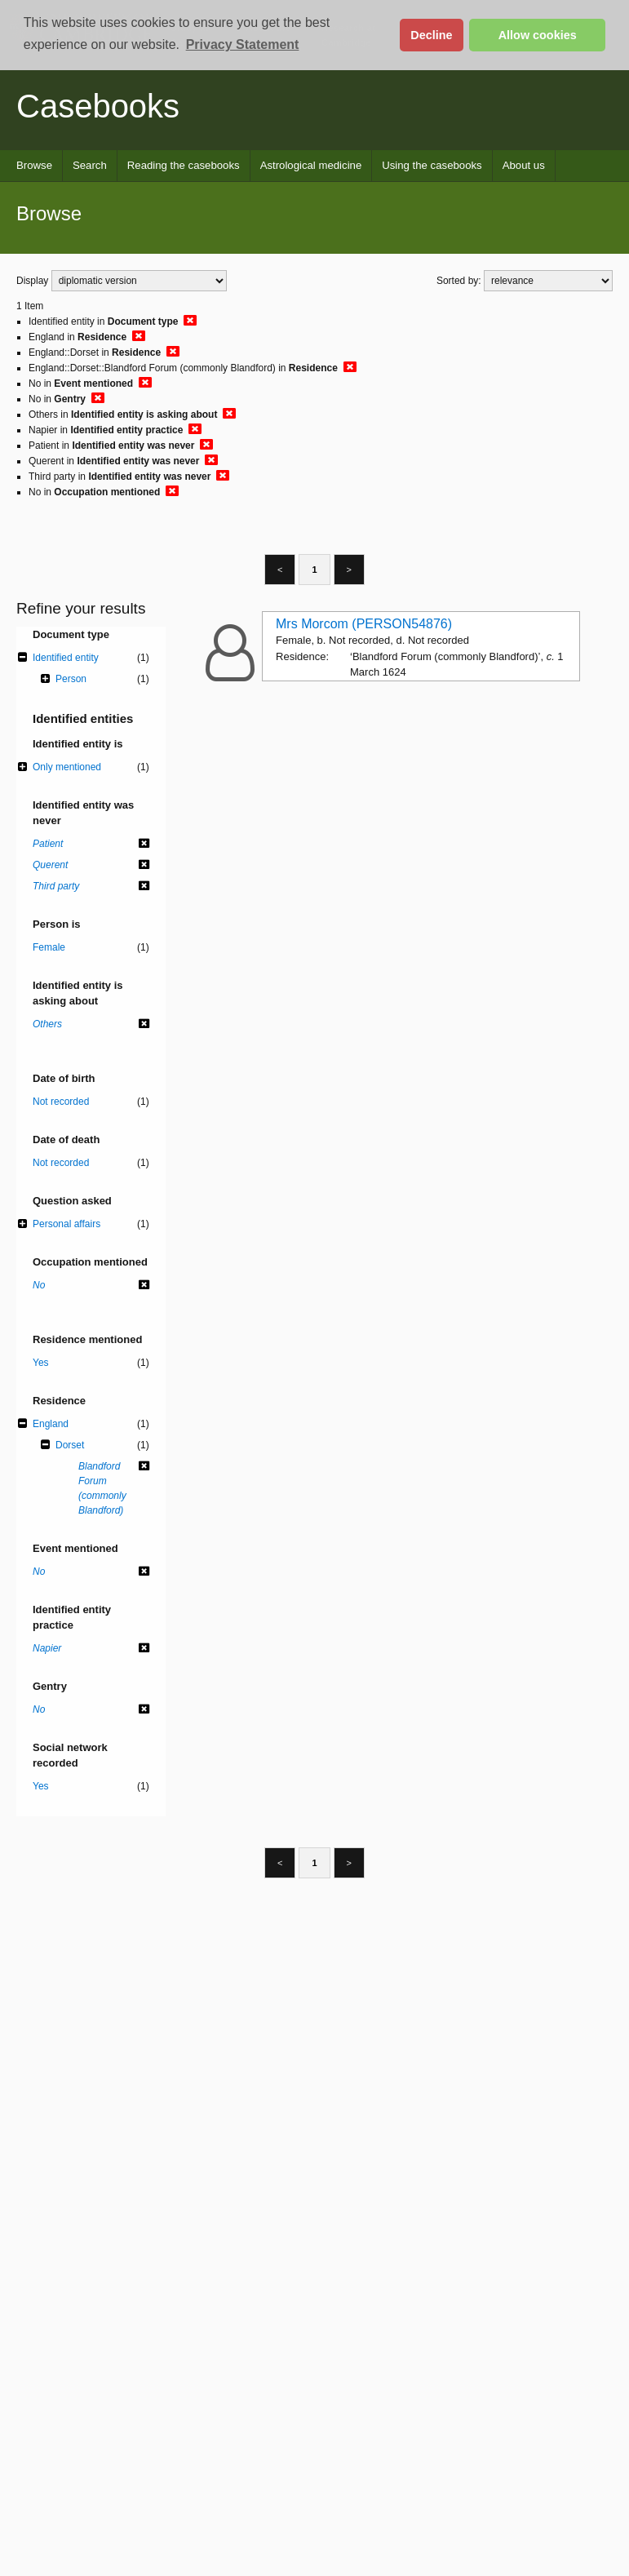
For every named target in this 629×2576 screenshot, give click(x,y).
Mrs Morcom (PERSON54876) (364, 624)
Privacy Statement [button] (242, 44)
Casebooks (97, 106)
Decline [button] (431, 35)
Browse (34, 165)
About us (524, 165)
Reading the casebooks (183, 165)
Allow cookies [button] (537, 35)
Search (90, 165)
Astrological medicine (311, 165)
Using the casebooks (431, 165)
